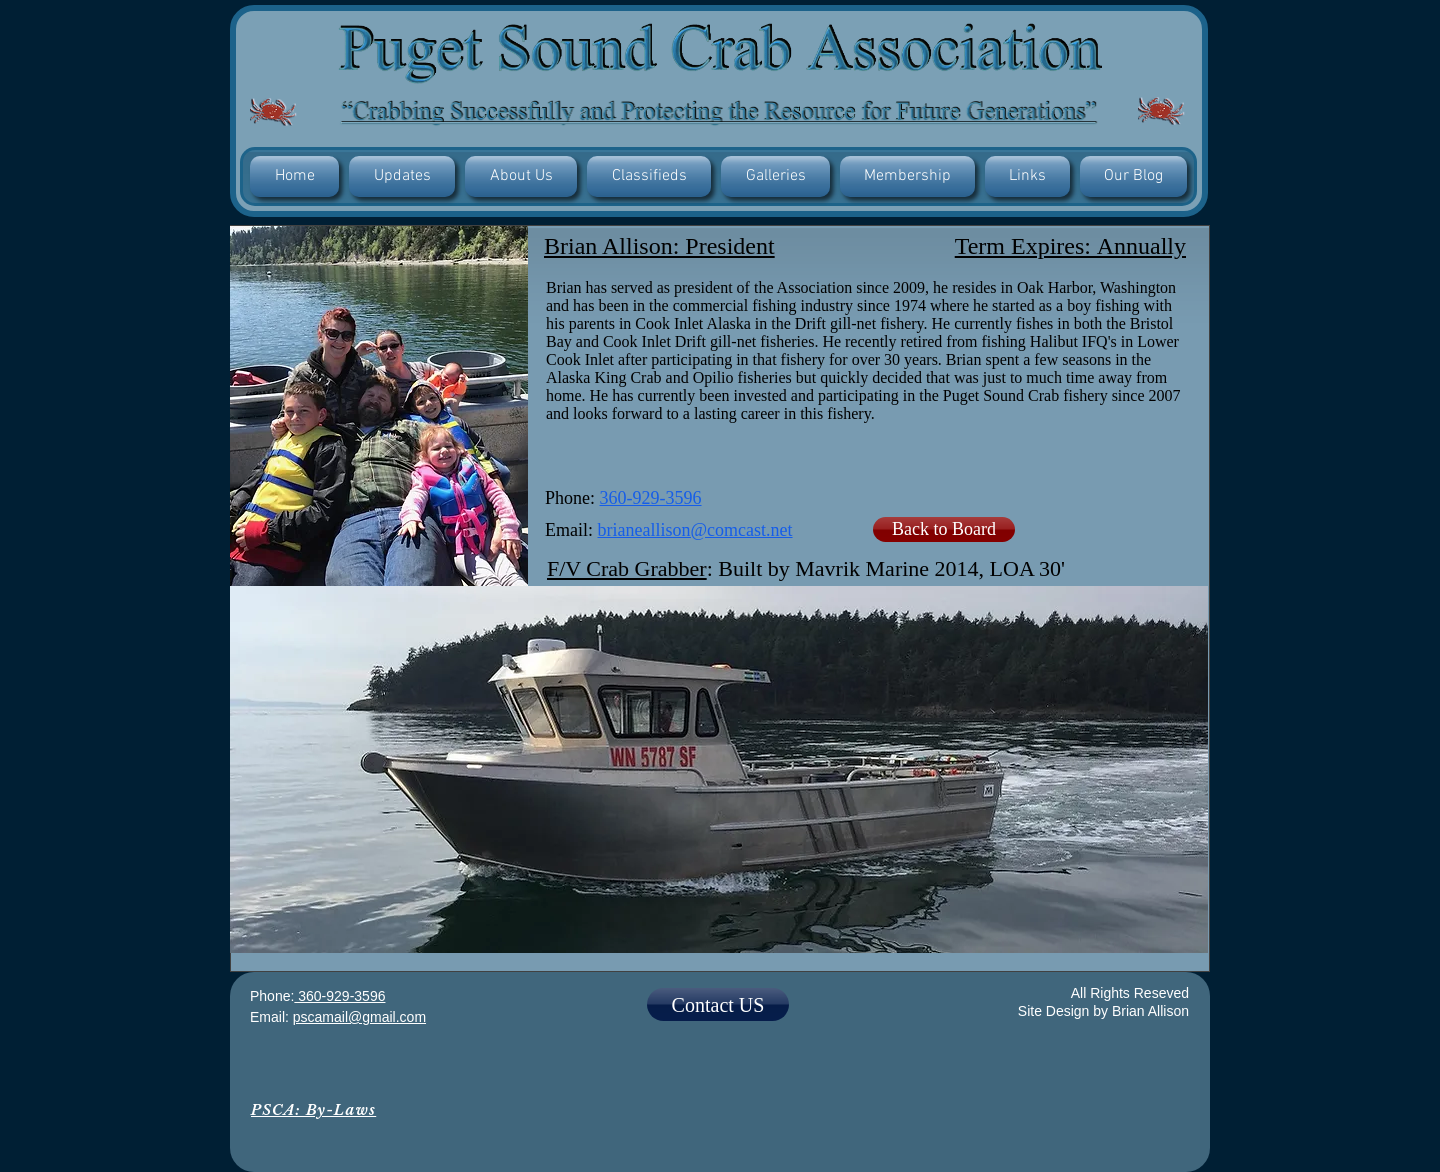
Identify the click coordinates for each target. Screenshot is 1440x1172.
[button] (402, 176)
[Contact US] (718, 1004)
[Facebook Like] (718, 1090)
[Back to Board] (944, 529)
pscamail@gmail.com (359, 1017)
